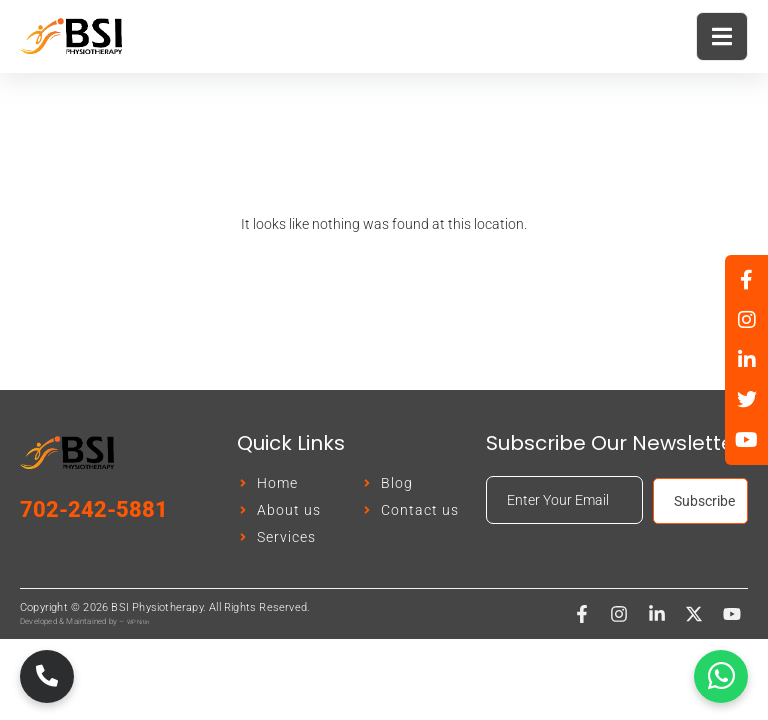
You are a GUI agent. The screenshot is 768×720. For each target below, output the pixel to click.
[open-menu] (722, 36)
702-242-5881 (94, 509)
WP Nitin (138, 621)
